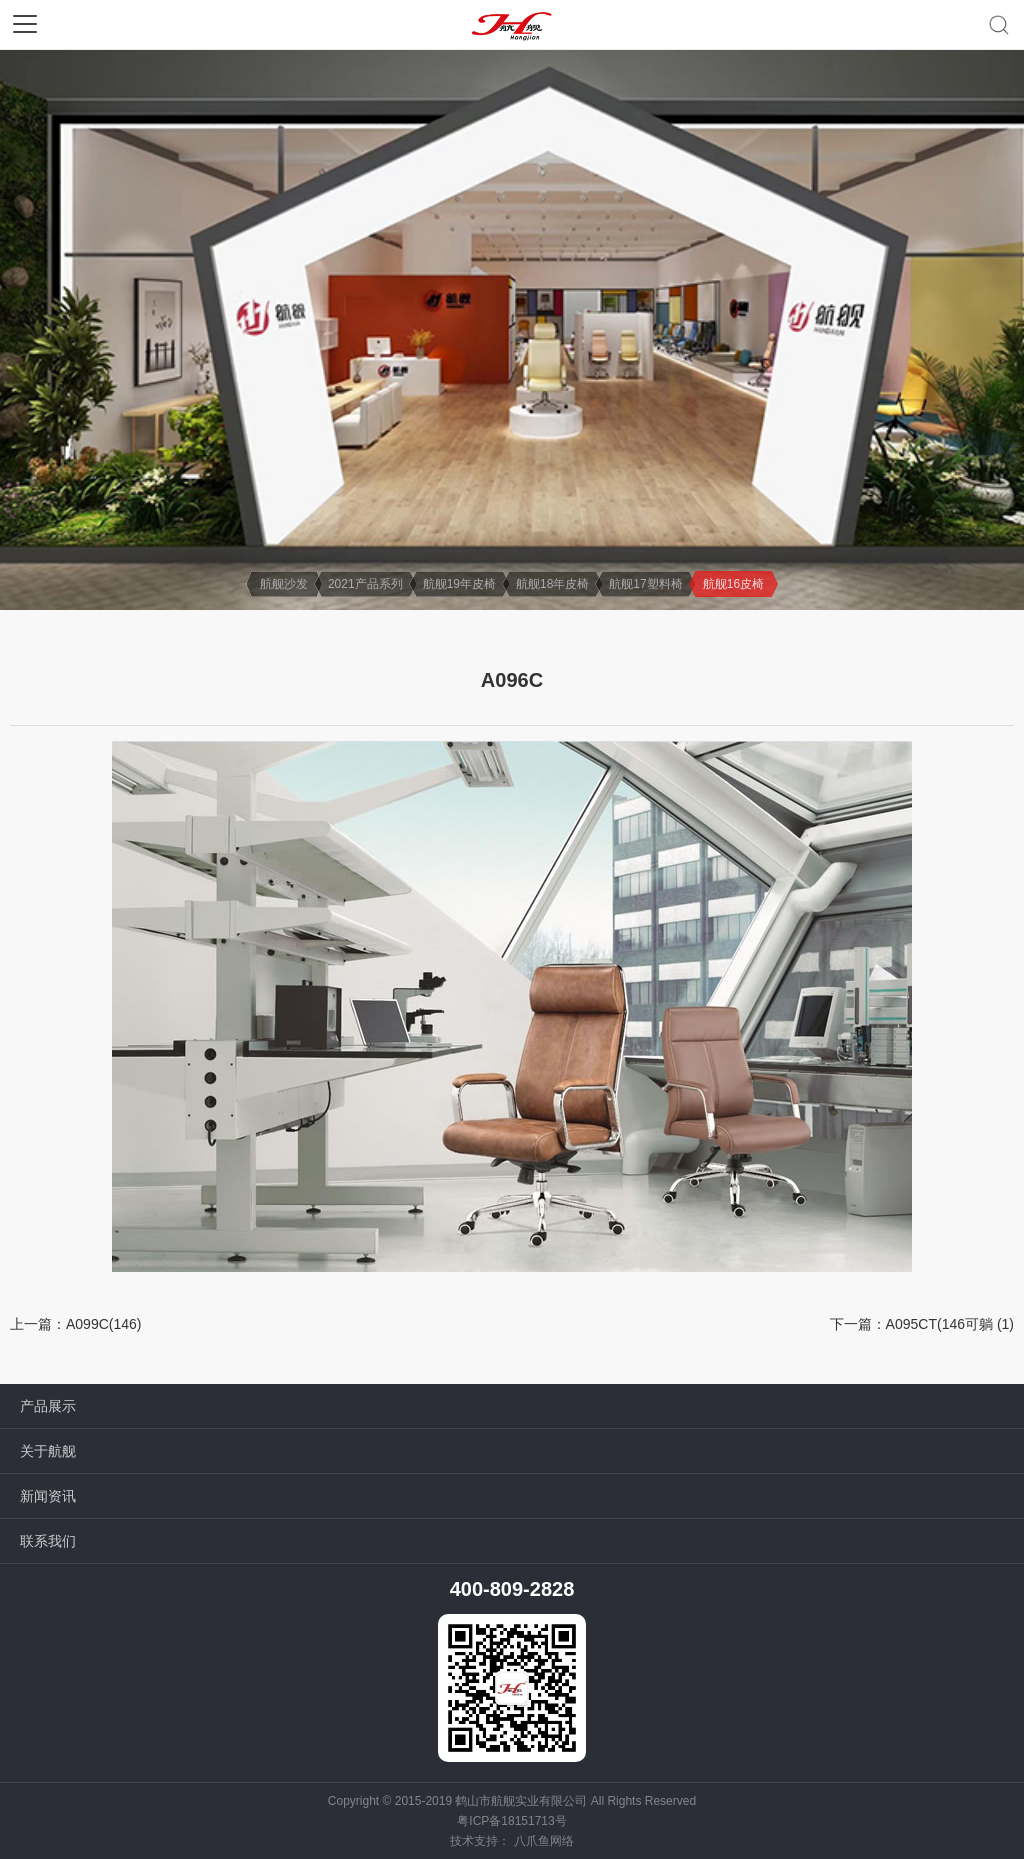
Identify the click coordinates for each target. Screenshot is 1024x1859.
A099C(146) (104, 1324)
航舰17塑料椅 (645, 584)
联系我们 (48, 1541)
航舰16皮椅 (733, 584)
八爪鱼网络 (544, 1841)
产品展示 (48, 1406)
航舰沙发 (284, 584)
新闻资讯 (48, 1496)
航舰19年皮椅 (459, 584)
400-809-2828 (512, 1589)
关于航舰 (48, 1451)
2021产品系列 (365, 584)
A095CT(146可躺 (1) (950, 1324)
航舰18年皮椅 (552, 584)
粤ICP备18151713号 (511, 1821)
